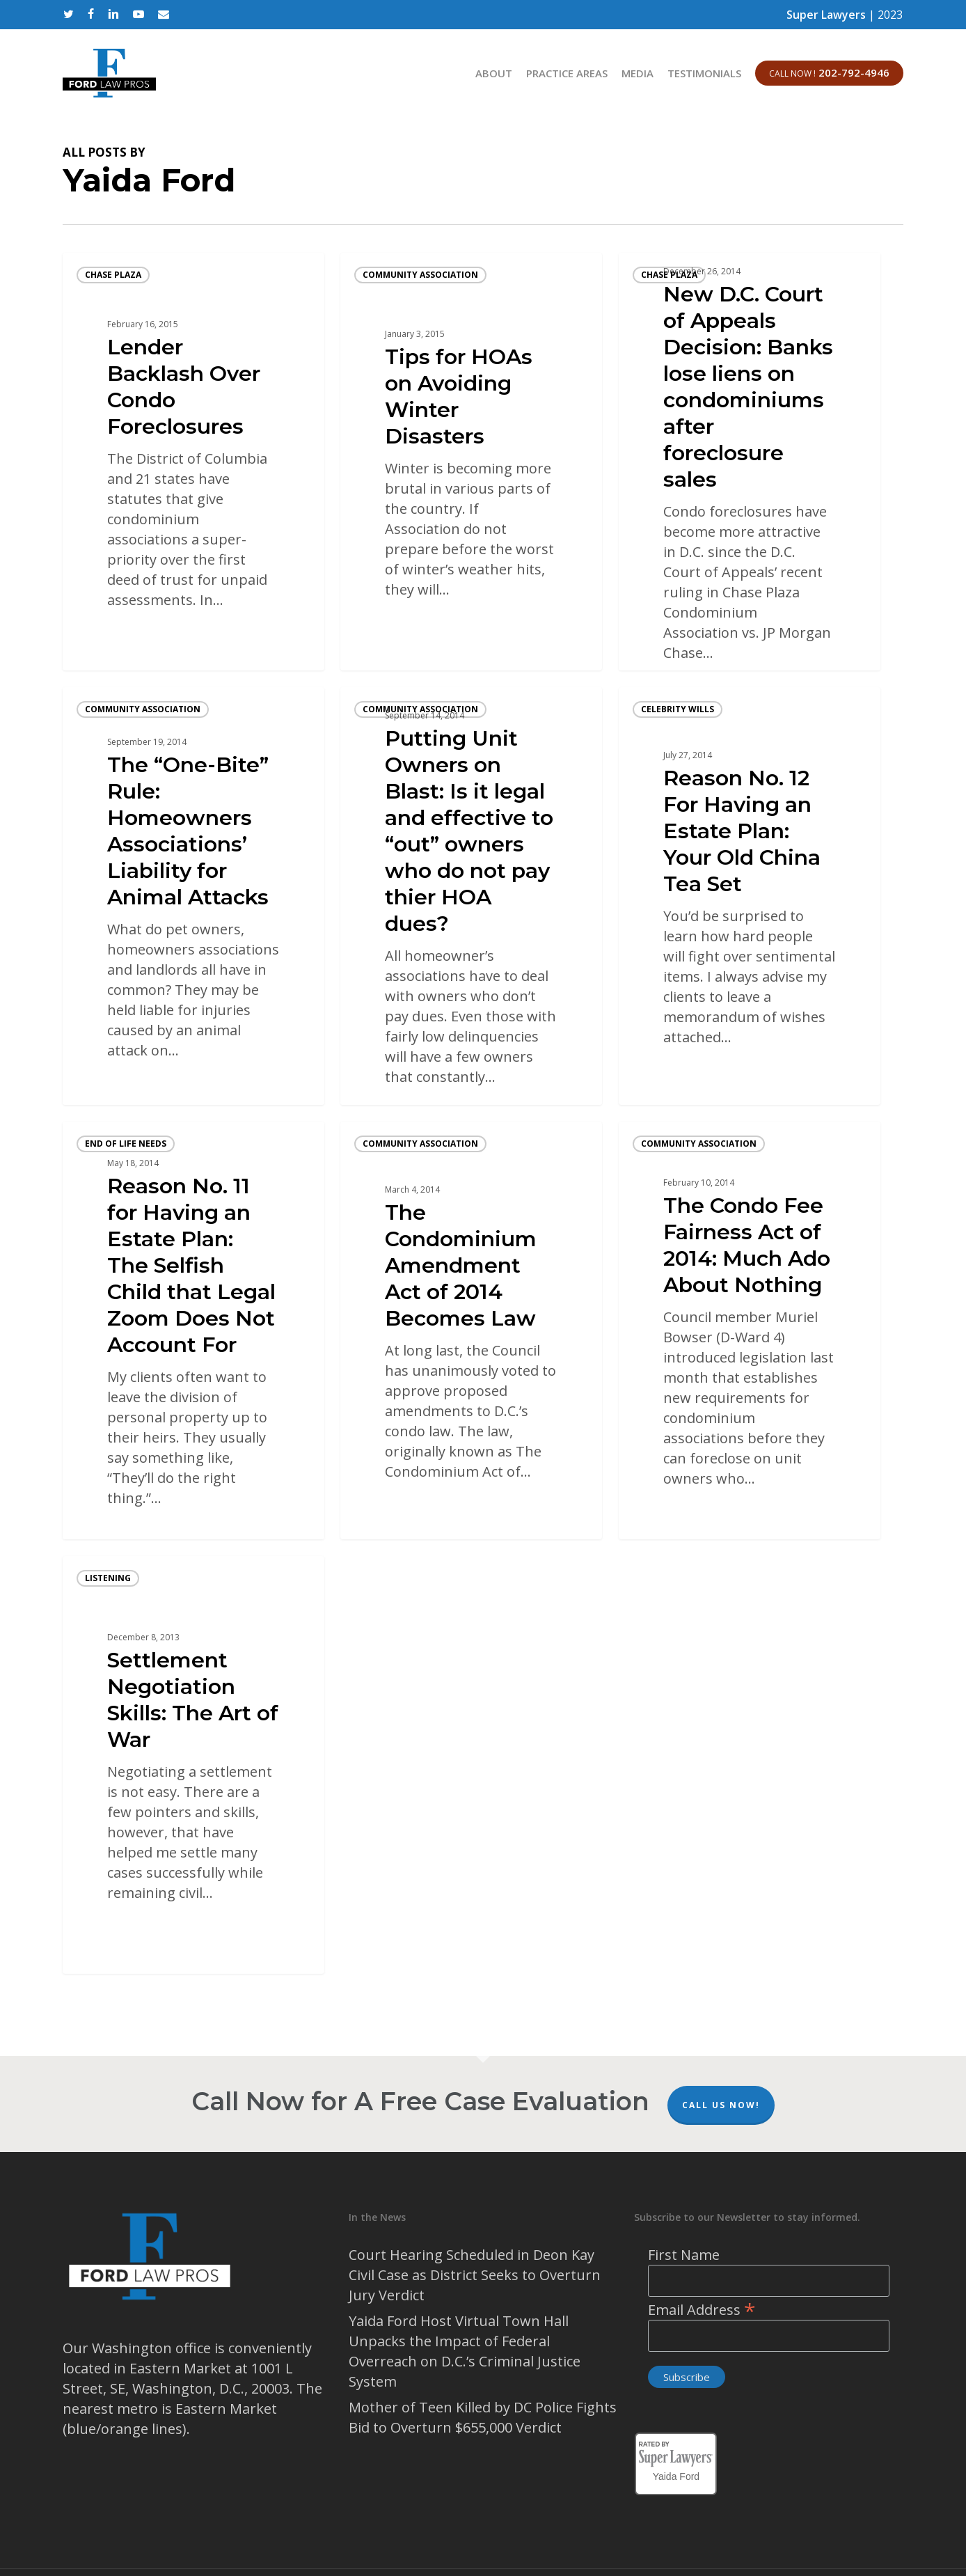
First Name (684, 2254)
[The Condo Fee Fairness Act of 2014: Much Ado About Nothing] (749, 1330)
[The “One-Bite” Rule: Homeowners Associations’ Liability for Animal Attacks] (193, 896)
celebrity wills (677, 709)
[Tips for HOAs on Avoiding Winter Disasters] (471, 461)
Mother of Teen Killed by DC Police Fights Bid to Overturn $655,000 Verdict (483, 2417)
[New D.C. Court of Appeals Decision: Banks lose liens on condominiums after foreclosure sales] (749, 461)
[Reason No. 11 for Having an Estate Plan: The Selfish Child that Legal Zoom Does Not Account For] (193, 1330)
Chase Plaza (113, 275)
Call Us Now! (721, 2105)
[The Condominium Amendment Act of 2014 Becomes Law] (471, 1330)
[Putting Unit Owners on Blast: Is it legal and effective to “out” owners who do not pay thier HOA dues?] (471, 896)
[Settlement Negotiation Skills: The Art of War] (193, 1765)
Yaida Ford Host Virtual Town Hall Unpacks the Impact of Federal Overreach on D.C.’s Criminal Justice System (464, 2351)
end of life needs (125, 1143)
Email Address (702, 2309)
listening (108, 1578)
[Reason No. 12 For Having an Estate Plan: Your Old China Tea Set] (749, 896)
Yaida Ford (676, 2474)
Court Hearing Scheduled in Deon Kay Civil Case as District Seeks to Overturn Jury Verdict (475, 2274)
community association (420, 275)
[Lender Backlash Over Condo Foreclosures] (193, 461)
